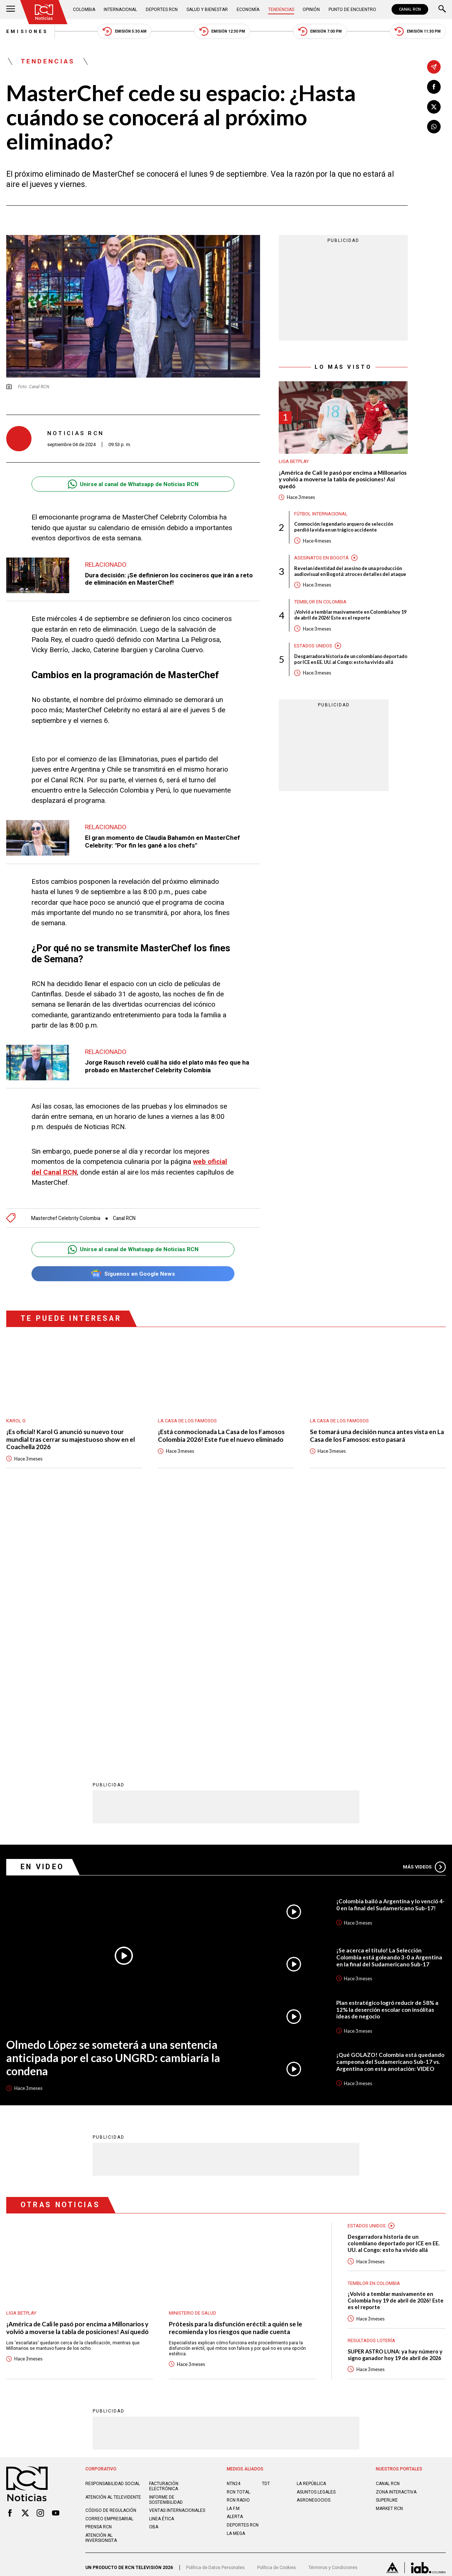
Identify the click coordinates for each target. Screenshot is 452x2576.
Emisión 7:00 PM (320, 31)
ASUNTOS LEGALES (316, 2236)
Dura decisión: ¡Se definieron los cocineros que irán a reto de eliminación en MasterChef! (169, 579)
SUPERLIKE (387, 2244)
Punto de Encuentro (352, 9)
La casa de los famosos (187, 1420)
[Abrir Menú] (10, 9)
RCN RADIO (238, 2244)
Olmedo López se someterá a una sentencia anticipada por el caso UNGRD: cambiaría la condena (113, 1802)
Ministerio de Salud (192, 2057)
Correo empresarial (109, 2263)
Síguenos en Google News (133, 1274)
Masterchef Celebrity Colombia (65, 1218)
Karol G (16, 1420)
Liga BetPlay (294, 461)
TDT (266, 2228)
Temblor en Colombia (320, 602)
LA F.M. (234, 2252)
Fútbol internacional (321, 514)
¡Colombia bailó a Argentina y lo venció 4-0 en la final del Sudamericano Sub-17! (390, 1649)
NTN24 (233, 2228)
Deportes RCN (162, 9)
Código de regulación (110, 2254)
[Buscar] (442, 9)
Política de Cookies (276, 2312)
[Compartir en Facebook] (434, 86)
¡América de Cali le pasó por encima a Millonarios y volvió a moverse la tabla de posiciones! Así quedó (343, 479)
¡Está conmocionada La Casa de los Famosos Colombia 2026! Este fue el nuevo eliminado (221, 1435)
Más (424, 1611)
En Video (42, 1611)
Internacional (120, 9)
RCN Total (238, 2236)
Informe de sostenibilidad (166, 2244)
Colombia (84, 9)
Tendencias (281, 9)
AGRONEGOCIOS (313, 2244)
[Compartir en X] (434, 107)
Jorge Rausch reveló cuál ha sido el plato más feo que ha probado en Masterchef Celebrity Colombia (167, 1066)
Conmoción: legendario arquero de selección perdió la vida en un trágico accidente (343, 526)
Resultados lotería (371, 2085)
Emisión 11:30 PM (417, 31)
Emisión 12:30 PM (222, 31)
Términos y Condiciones (332, 2312)
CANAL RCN (410, 9)
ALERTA (235, 2261)
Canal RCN (124, 1218)
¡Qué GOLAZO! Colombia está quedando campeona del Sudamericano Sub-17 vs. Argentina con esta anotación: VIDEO (390, 1806)
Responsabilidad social (112, 2228)
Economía (248, 9)
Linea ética (161, 2263)
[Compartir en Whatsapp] (434, 126)
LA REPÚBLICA (311, 2228)
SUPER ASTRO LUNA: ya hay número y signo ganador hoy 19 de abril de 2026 (395, 2098)
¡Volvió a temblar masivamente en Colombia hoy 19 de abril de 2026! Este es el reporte (350, 614)
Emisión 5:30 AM (125, 31)
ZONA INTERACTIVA (396, 2236)
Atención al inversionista (101, 2282)
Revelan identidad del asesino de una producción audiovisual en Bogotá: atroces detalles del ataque (350, 571)
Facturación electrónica (163, 2231)
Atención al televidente (113, 2241)
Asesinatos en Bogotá (321, 558)
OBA (153, 2271)
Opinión (311, 9)
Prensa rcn (98, 2271)
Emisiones (27, 31)
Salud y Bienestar (207, 9)
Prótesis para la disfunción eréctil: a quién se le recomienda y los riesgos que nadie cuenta (235, 2072)
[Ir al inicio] (44, 12)
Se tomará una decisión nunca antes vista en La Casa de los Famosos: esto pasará (377, 1435)
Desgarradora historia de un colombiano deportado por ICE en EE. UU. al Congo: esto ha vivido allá (350, 659)
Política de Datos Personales (215, 2312)
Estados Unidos (313, 645)
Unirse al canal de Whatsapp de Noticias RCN (133, 484)
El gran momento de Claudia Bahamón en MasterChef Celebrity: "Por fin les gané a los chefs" (162, 841)
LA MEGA (236, 2277)
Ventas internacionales (177, 2254)
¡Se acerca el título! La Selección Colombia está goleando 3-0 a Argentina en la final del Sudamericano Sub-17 (389, 1701)
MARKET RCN (389, 2252)
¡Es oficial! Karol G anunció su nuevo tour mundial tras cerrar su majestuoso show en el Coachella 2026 (70, 1439)
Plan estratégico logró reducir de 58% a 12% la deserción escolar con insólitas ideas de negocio (387, 1753)
